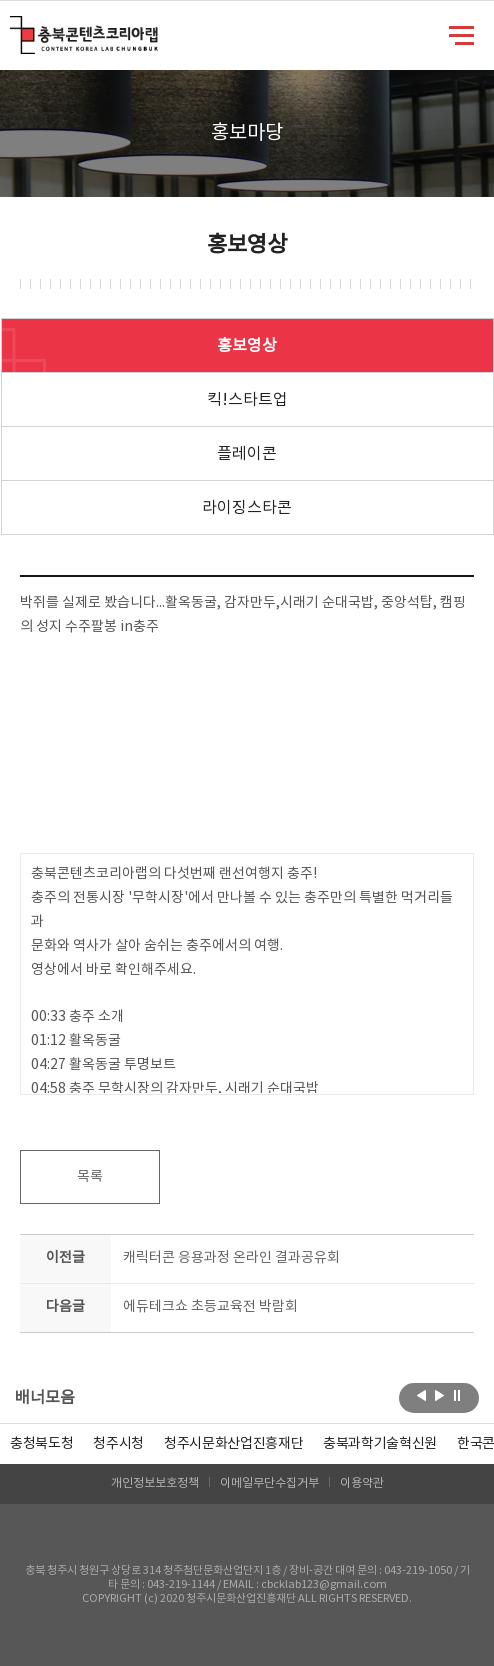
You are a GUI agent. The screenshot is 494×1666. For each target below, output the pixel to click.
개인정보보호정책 (155, 1483)
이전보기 (421, 1396)
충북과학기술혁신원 (380, 1444)
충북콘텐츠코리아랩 (14, 27)
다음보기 (439, 1396)
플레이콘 (247, 454)
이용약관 (362, 1483)
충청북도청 (41, 1444)
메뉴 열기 (461, 34)
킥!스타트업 (247, 400)
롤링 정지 (457, 1396)
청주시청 (118, 1444)
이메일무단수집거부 (269, 1483)
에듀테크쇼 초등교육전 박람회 (210, 1307)
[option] (41, 1444)
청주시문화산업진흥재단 (233, 1444)
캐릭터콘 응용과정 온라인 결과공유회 (231, 1258)
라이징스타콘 (247, 508)
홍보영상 (247, 346)
